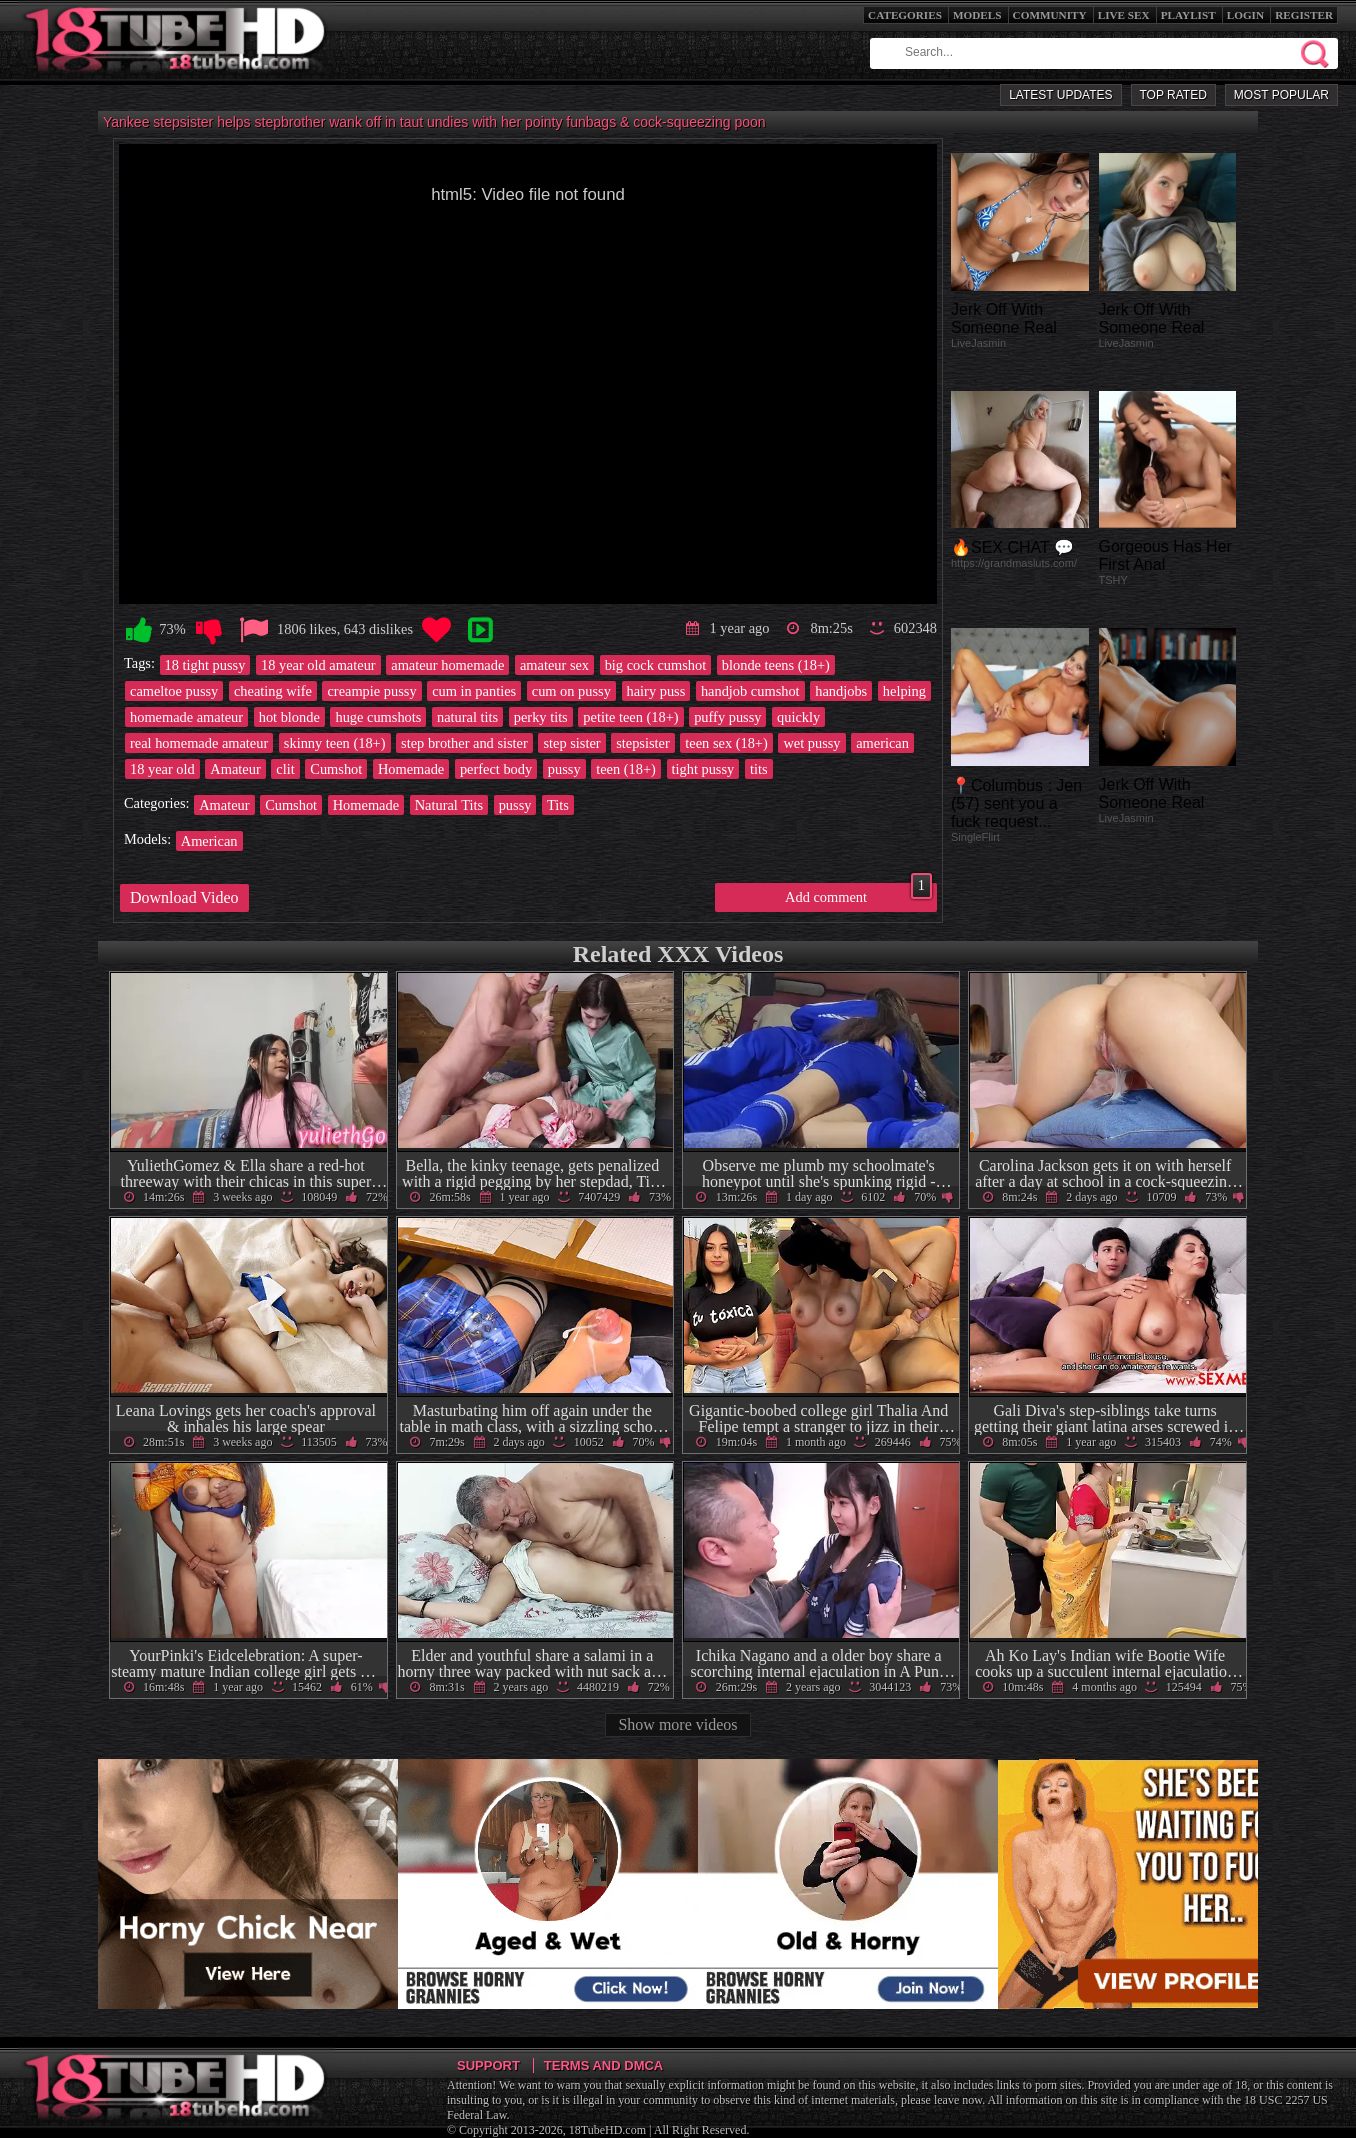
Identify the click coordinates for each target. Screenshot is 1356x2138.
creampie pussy (371, 691)
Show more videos (677, 1724)
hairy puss (656, 691)
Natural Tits (449, 805)
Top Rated (1173, 95)
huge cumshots (378, 717)
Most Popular (1281, 95)
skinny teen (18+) (335, 743)
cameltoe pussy (174, 691)
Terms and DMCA (603, 2065)
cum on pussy (571, 691)
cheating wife (273, 691)
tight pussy (703, 769)
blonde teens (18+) (776, 665)
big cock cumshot (656, 665)
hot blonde (289, 717)
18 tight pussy (205, 665)
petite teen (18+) (630, 717)
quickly (798, 717)
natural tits (467, 717)
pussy (564, 769)
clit (285, 769)
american (882, 743)
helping (904, 691)
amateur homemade (447, 665)
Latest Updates (1060, 95)
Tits (558, 805)
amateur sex (554, 665)
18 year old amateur (318, 665)
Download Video (184, 897)
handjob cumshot (750, 691)
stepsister (643, 743)
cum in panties (474, 691)
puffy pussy (727, 717)
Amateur (235, 769)
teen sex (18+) (726, 743)
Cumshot (336, 769)
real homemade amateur (199, 743)
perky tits (541, 717)
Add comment (858, 894)
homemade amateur (186, 717)
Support (488, 2065)
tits (759, 769)
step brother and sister (464, 743)
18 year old (162, 769)
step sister (571, 743)
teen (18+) (626, 769)
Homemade (411, 769)
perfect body (496, 769)
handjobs (841, 691)
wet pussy (811, 743)
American (209, 841)
